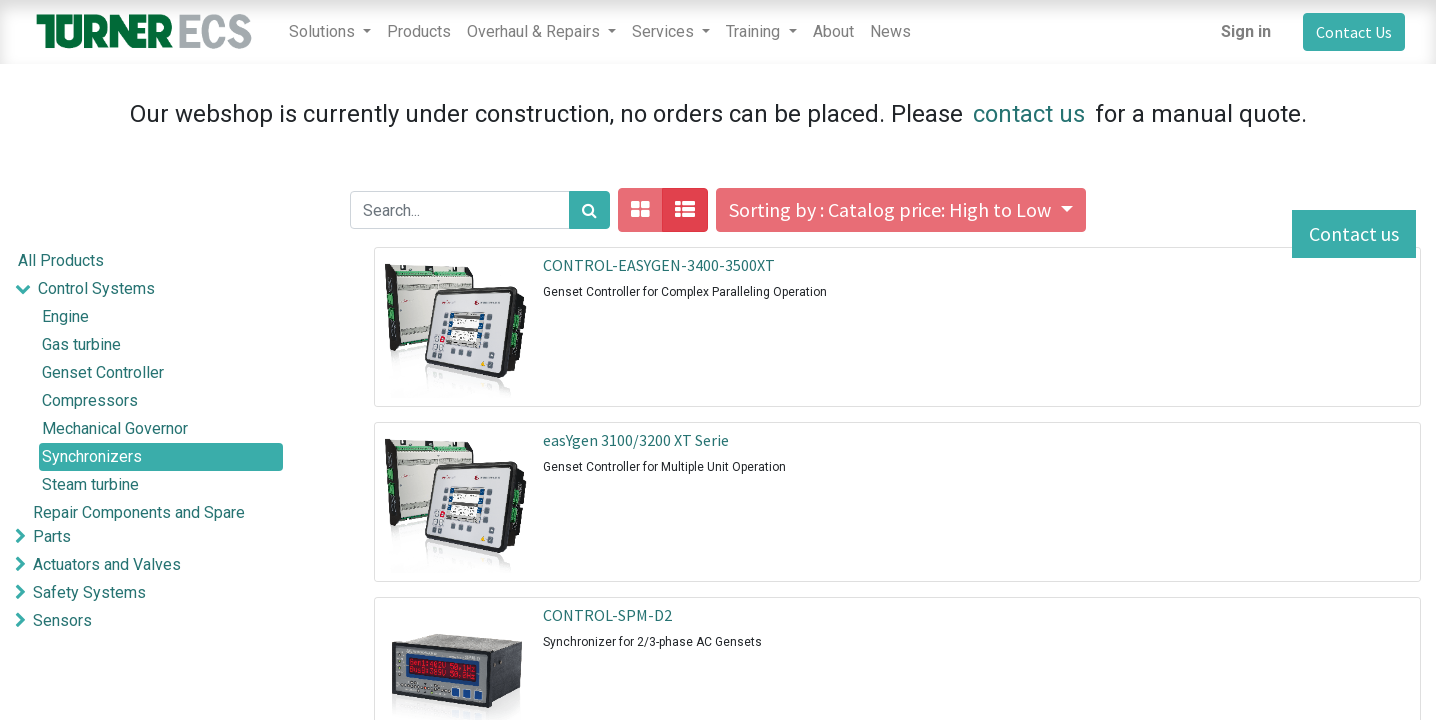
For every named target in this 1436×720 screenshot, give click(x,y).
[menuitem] (419, 32)
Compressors (90, 400)
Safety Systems (89, 592)
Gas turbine (81, 344)
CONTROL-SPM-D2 (607, 615)
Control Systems (96, 288)
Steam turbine (90, 484)
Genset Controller (103, 372)
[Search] (589, 210)
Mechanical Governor (115, 428)
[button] (900, 210)
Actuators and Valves (107, 564)
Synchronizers (92, 456)
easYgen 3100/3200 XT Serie (636, 440)
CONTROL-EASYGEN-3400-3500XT (659, 265)
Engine (65, 316)
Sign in (1246, 31)
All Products (61, 260)
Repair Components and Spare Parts (139, 524)
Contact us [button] (1354, 233)
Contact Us (1354, 32)
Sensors (62, 620)
